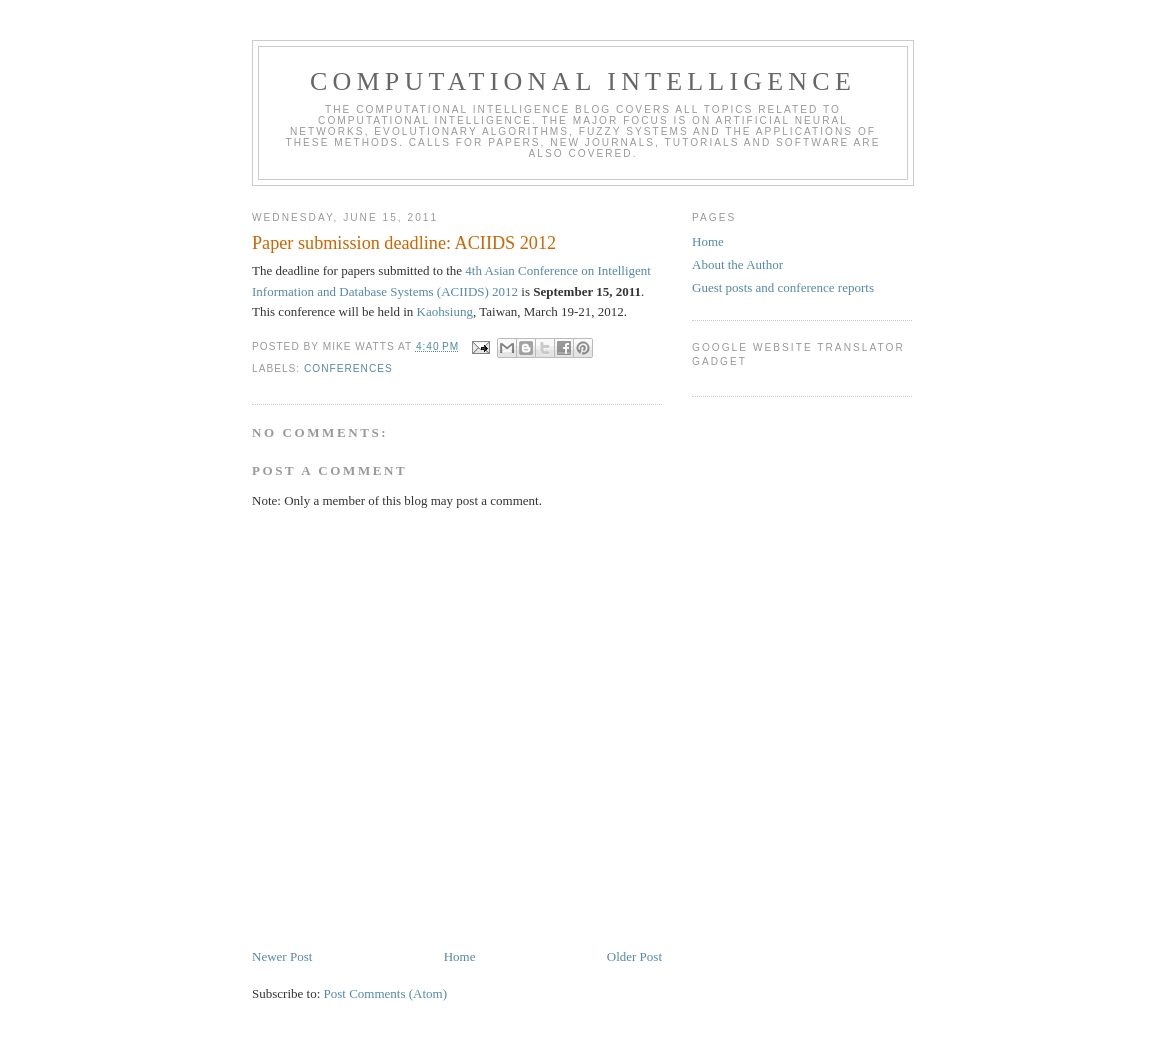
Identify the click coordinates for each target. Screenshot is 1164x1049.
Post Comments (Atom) (386, 993)
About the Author (737, 264)
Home (460, 956)
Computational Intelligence (583, 81)
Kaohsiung (445, 311)
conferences (348, 368)
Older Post (634, 956)
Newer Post (282, 956)
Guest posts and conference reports (783, 287)
